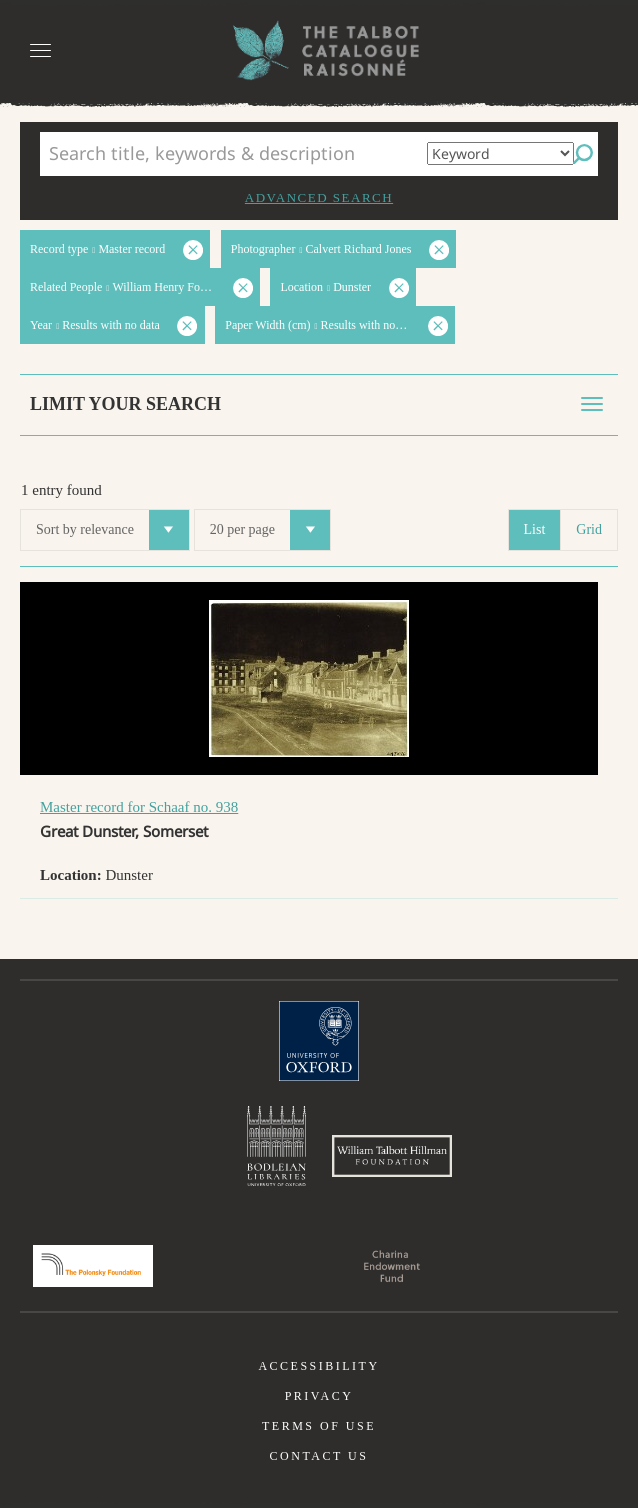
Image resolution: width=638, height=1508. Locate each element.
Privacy (319, 1396)
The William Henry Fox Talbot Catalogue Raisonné (319, 50)
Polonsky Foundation (93, 1266)
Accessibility (318, 1366)
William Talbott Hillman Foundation (392, 1156)
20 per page (270, 530)
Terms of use (319, 1426)
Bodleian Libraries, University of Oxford (276, 1146)
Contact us (319, 1456)
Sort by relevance (112, 530)
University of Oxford (319, 1041)
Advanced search (319, 197)
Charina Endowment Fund (392, 1266)
